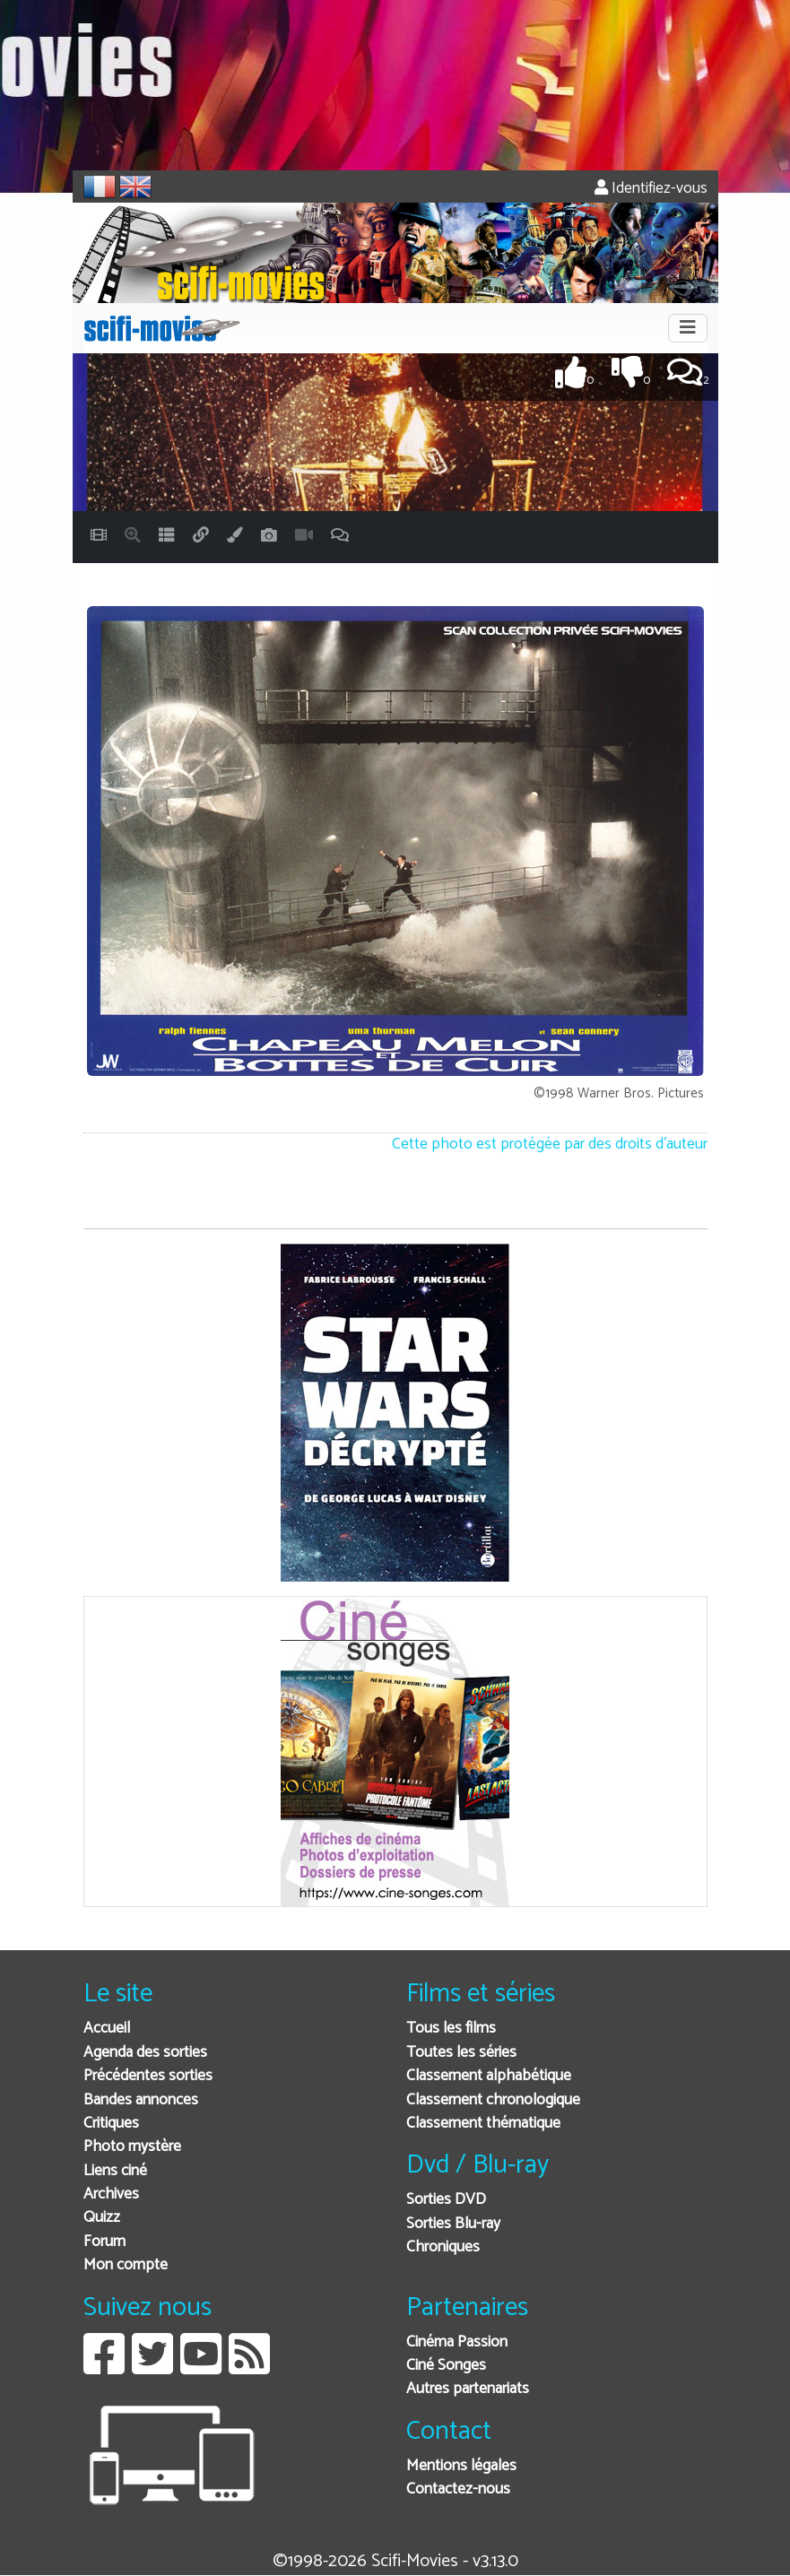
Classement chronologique (493, 2100)
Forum (104, 2242)
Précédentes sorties (148, 2076)
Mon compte (125, 2265)
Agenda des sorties (145, 2053)
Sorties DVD (446, 2200)
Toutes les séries (461, 2053)
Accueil (106, 2029)
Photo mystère (132, 2147)
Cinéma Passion (457, 2342)
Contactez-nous (458, 2489)
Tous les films (451, 2029)
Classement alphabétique (488, 2076)
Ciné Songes (446, 2366)
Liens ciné (115, 2171)
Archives (111, 2194)
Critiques (111, 2124)
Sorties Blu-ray (453, 2224)
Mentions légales (461, 2466)
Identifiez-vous (651, 189)
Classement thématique (483, 2124)
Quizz (101, 2218)
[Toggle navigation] (688, 328)
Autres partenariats (467, 2389)
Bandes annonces (140, 2100)
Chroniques (443, 2247)
